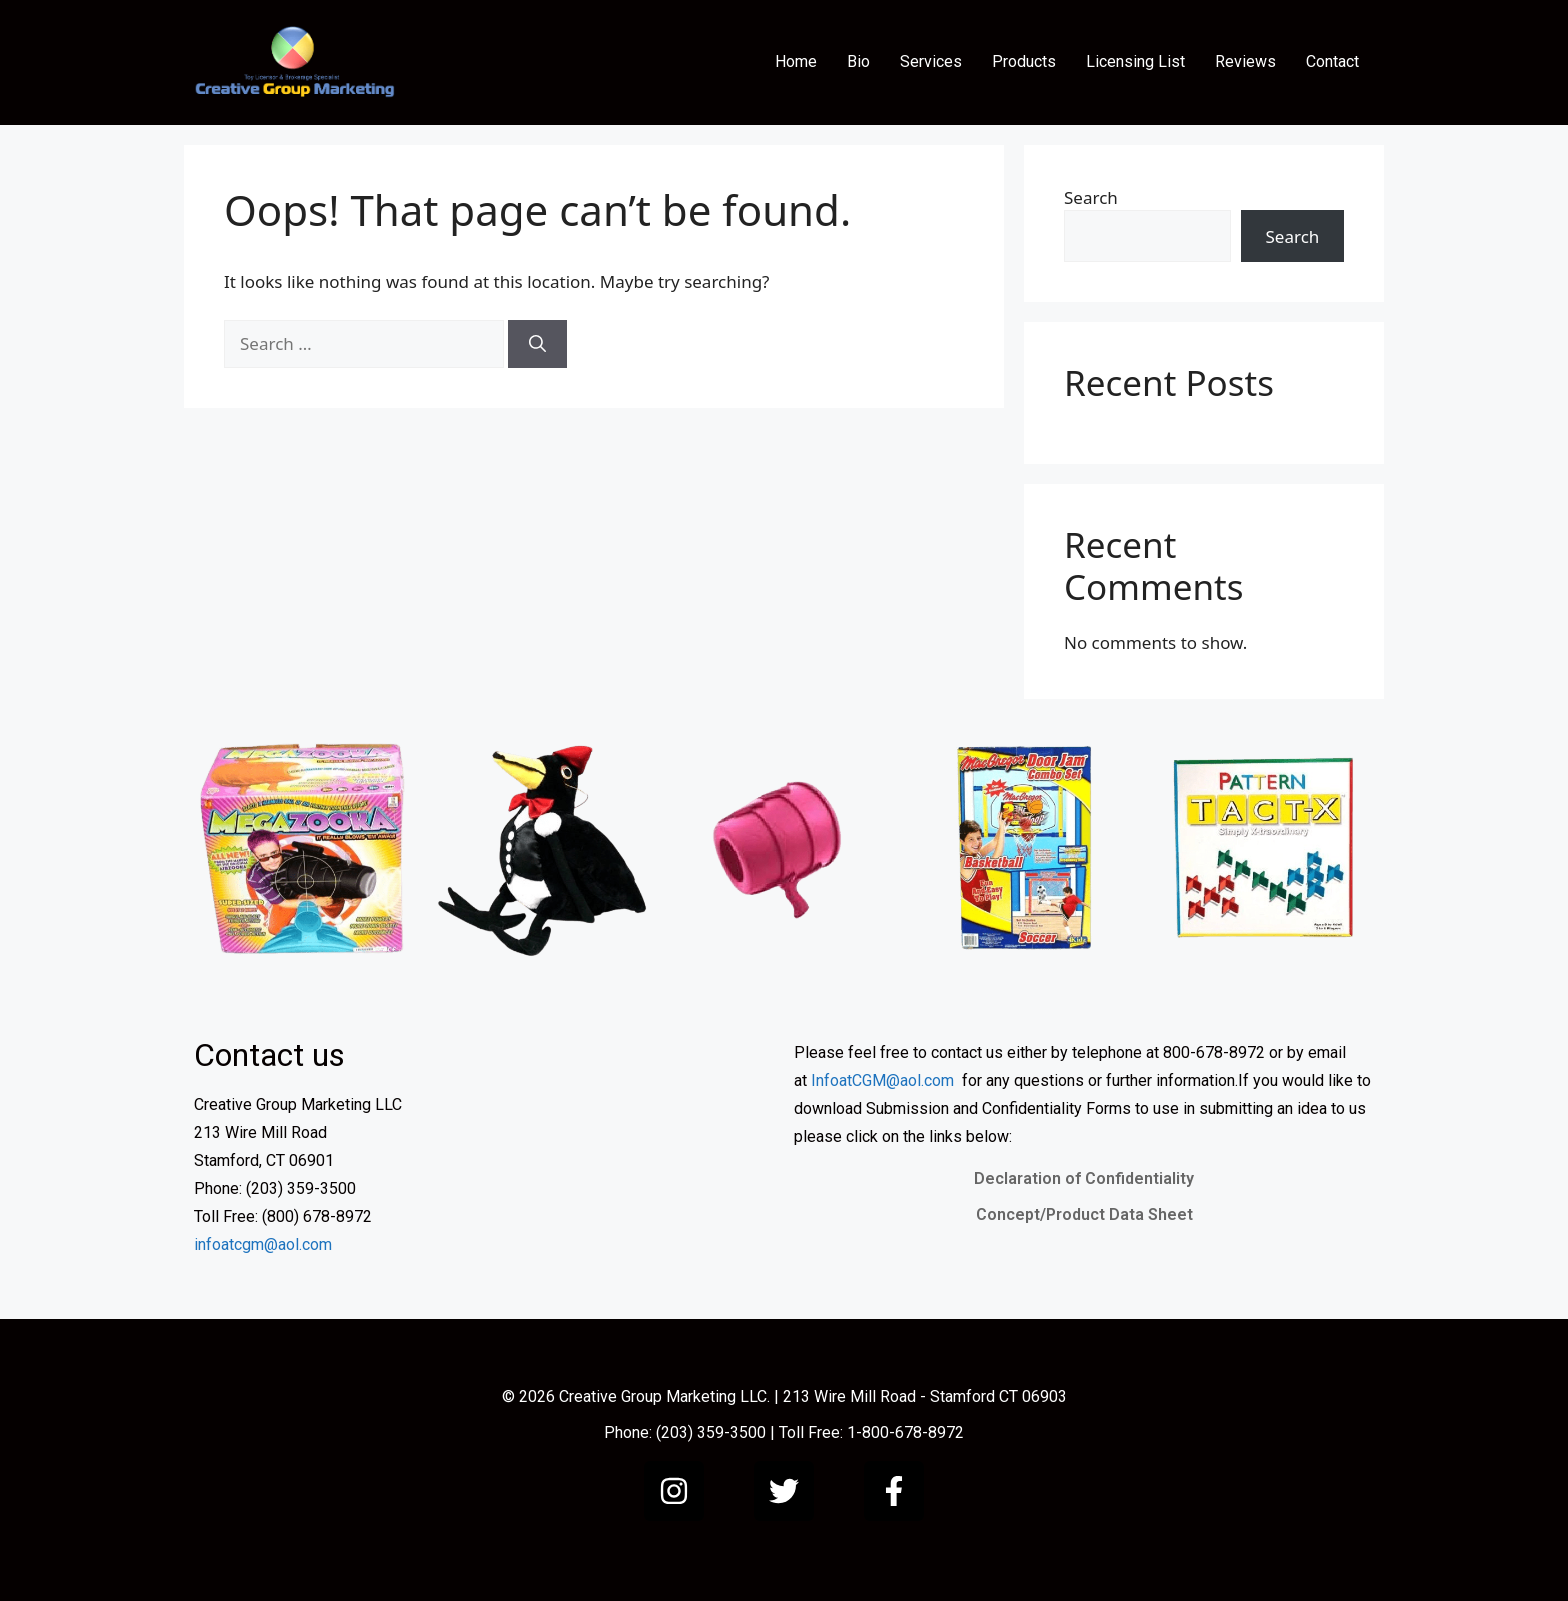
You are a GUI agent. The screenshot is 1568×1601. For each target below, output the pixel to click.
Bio (858, 61)
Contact (1332, 61)
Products (1024, 61)
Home (796, 61)
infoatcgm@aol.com (263, 1244)
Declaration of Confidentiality (1084, 1178)
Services (931, 61)
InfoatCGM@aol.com (882, 1080)
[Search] (537, 344)
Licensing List (1135, 61)
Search (1091, 197)
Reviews (1245, 61)
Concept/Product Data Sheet (1084, 1214)
